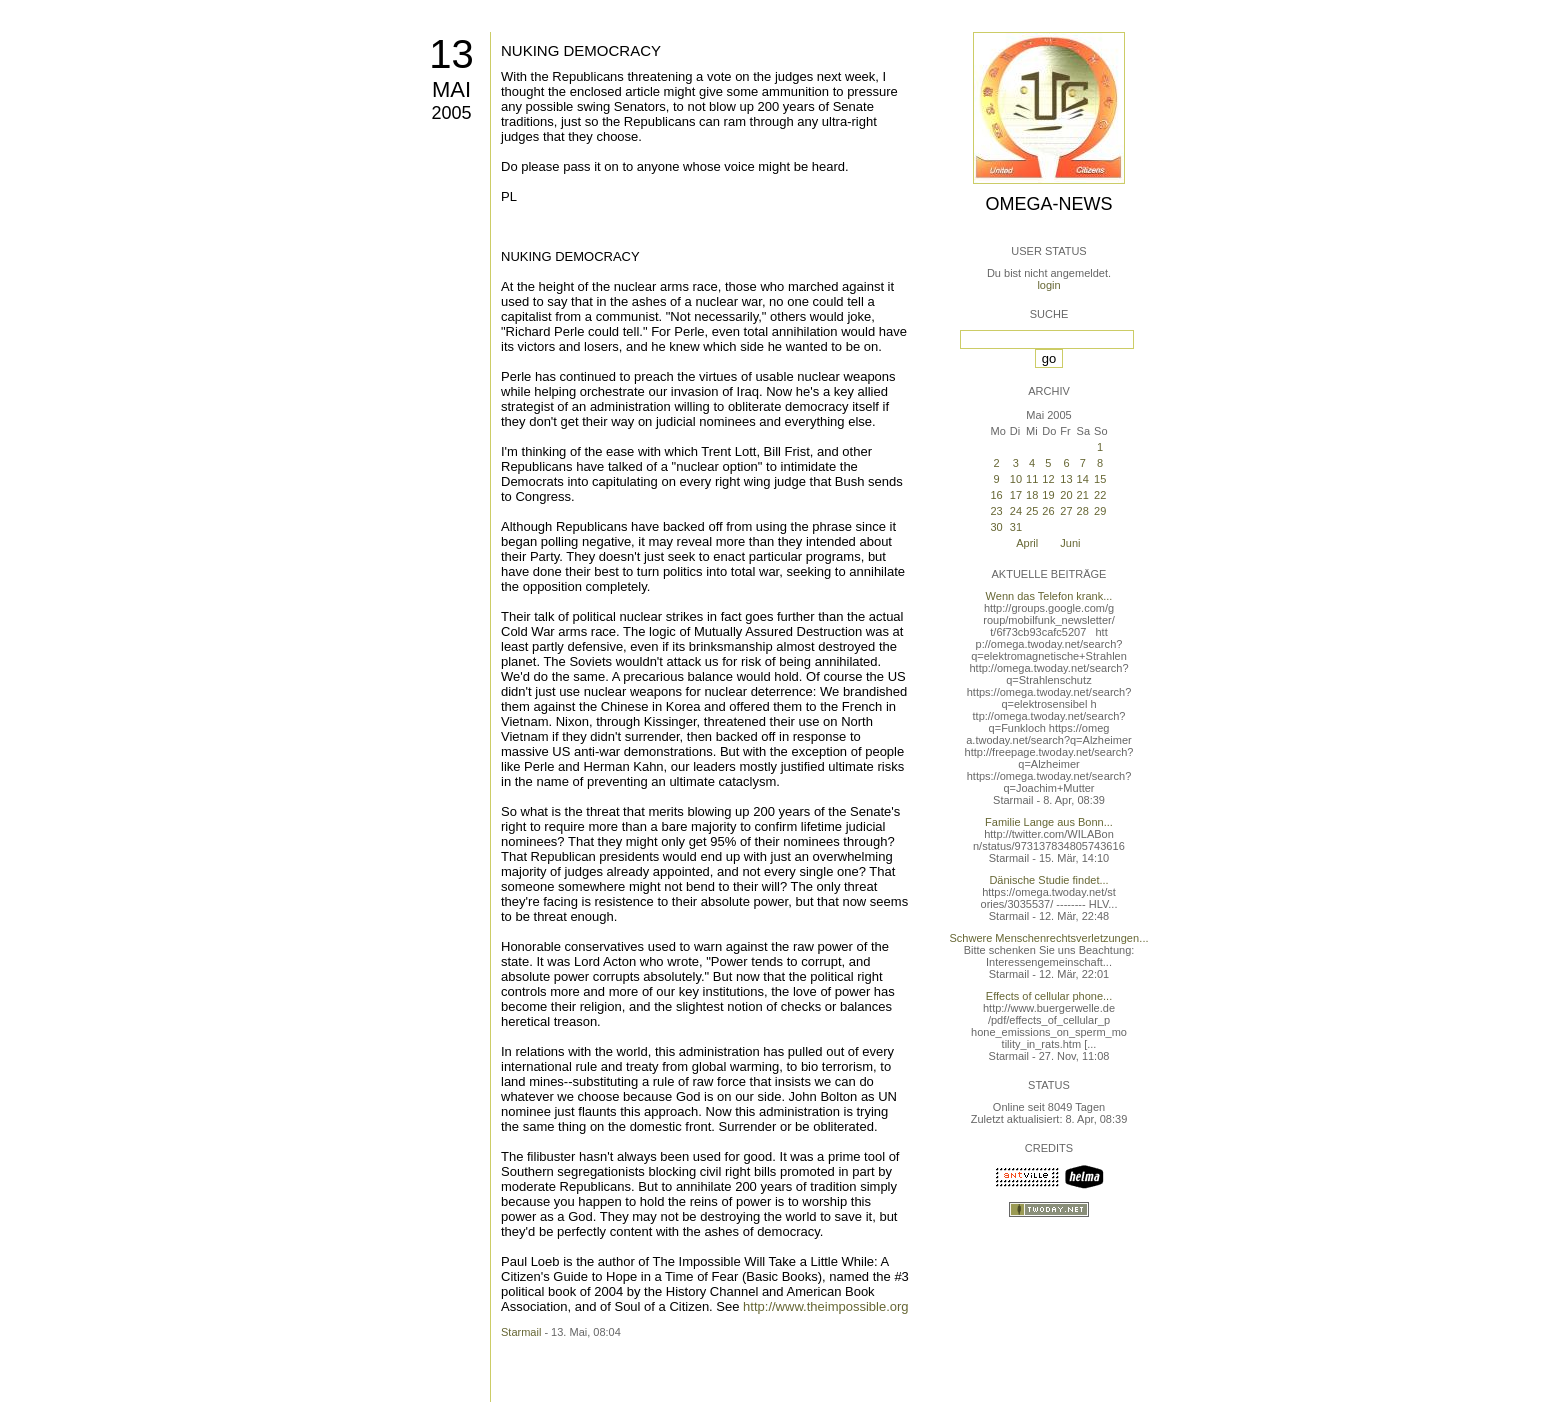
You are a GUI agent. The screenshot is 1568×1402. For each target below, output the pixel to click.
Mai (451, 89)
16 (996, 495)
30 (996, 527)
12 (1048, 479)
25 (1032, 511)
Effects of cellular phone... (1049, 996)
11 (1032, 479)
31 (1016, 527)
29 (1100, 511)
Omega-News (1048, 204)
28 (1083, 511)
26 (1048, 511)
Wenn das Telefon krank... (1049, 596)
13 (451, 54)
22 (1100, 495)
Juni (1070, 543)
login (1048, 285)
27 (1066, 511)
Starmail (521, 1332)
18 (1032, 495)
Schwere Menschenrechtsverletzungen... (1049, 938)
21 (1083, 495)
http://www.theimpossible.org (825, 1306)
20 (1066, 495)
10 (1016, 479)
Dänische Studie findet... (1048, 880)
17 (1016, 495)
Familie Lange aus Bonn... (1049, 822)
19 (1048, 495)
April (1027, 543)
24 (1016, 511)
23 (996, 511)
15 (1100, 479)
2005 (451, 113)
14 (1083, 479)
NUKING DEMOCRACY (581, 50)
